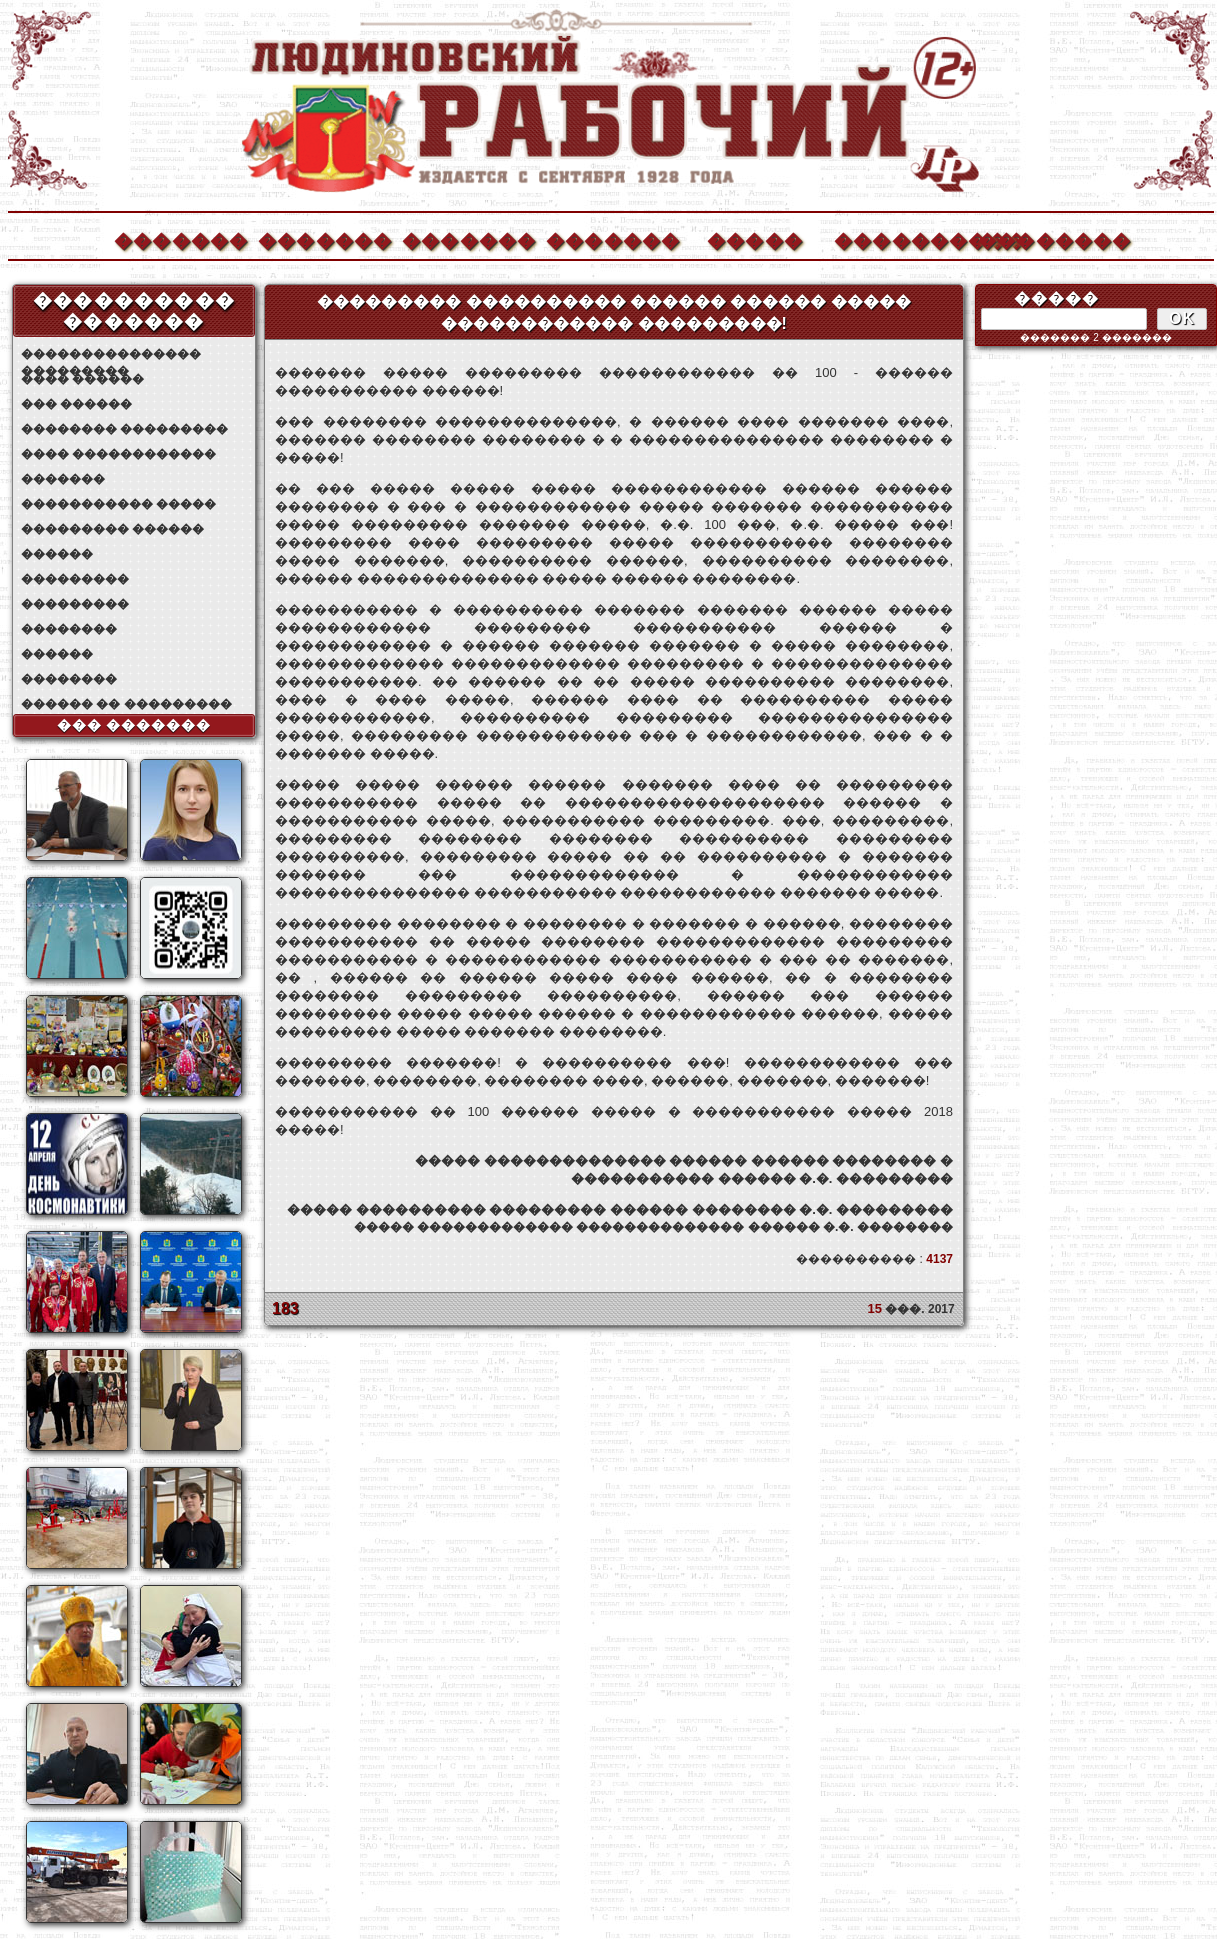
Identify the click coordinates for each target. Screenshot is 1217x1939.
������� (180, 238)
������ (57, 554)
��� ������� (134, 725)
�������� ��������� (124, 429)
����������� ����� (118, 504)
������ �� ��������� (126, 704)
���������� (900, 238)
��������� (75, 579)
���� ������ (82, 379)
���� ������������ (118, 454)
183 (285, 1308)
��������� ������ (112, 529)
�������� (1044, 238)
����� (755, 238)
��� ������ (76, 404)
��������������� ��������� (111, 354)
